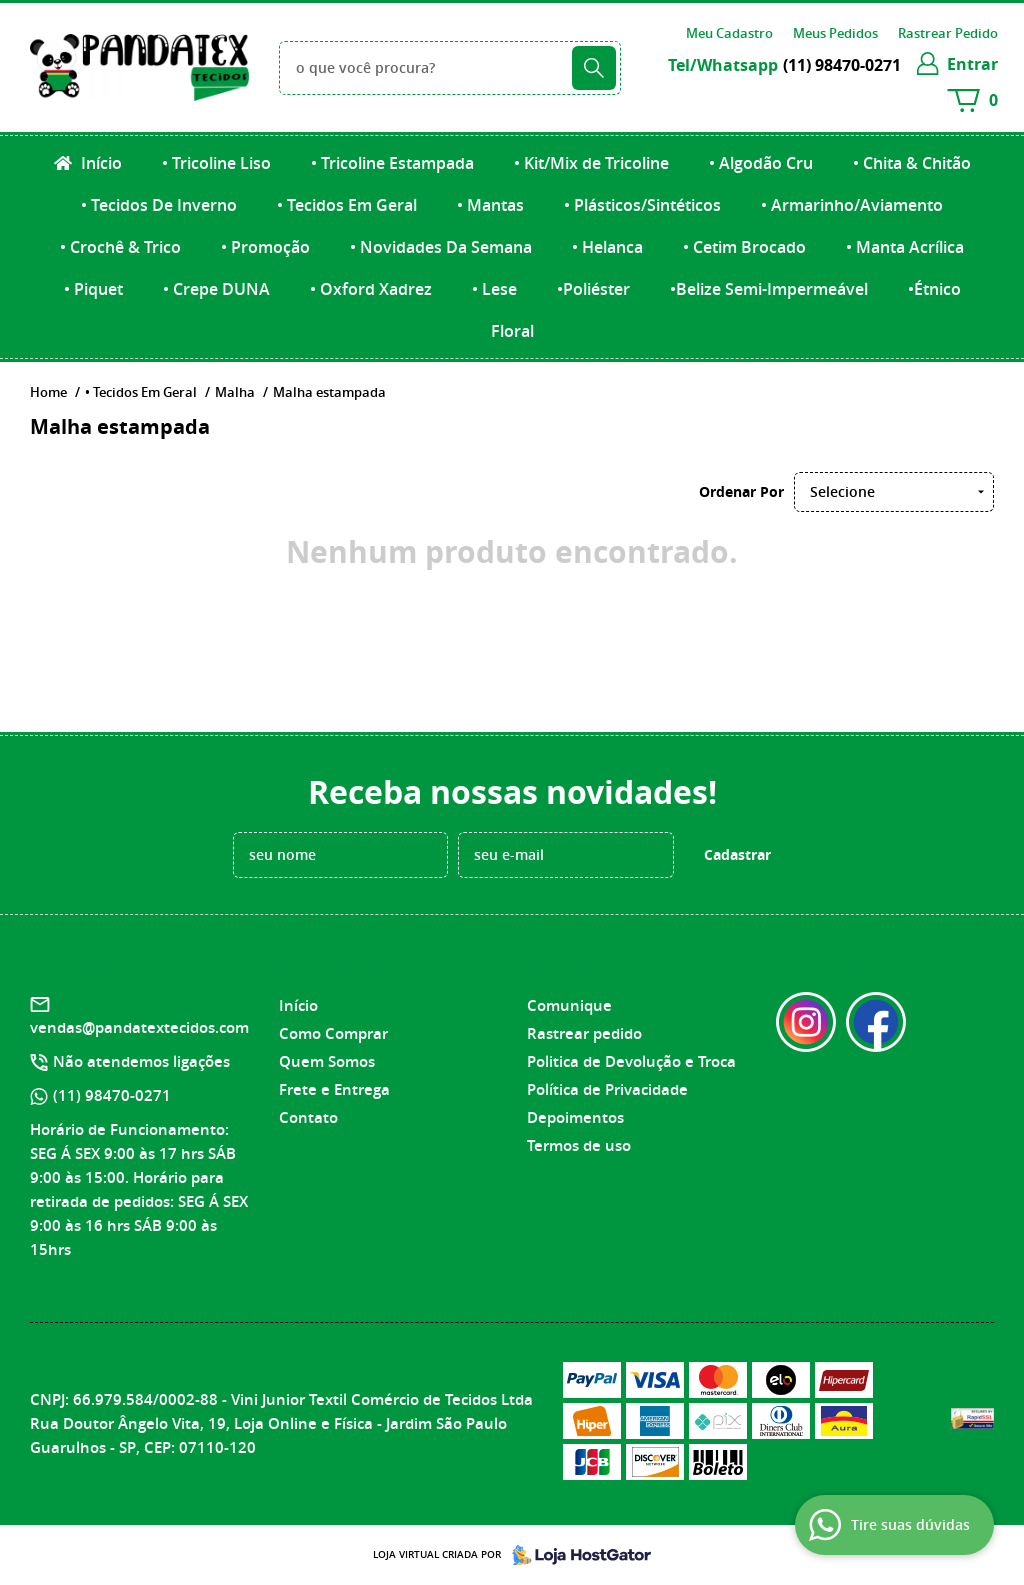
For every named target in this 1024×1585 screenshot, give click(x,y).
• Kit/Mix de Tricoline (591, 163)
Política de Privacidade (607, 1089)
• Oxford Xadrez (371, 289)
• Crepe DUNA (216, 289)
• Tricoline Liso (216, 163)
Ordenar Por (741, 491)
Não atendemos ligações (141, 1061)
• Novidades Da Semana (441, 247)
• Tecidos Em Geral (347, 205)
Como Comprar (333, 1033)
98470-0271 (842, 65)
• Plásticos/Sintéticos (642, 205)
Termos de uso (579, 1145)
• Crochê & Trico (120, 247)
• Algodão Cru (761, 163)
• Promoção (265, 247)
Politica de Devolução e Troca (631, 1061)
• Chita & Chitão (912, 163)
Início (99, 163)
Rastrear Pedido (948, 33)
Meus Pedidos (835, 33)
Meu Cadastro (729, 33)
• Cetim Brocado (744, 247)
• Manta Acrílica (905, 247)
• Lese (494, 289)
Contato (308, 1117)
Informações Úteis (599, 970)
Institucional (330, 970)
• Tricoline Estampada (392, 163)
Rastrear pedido (584, 1033)
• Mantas (490, 205)
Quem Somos (327, 1061)
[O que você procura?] (594, 68)
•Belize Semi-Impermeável (769, 289)
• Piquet (93, 289)
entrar (972, 64)
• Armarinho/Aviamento (852, 205)
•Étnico (934, 289)
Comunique (569, 1005)
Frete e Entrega (334, 1089)
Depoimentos (575, 1117)
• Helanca (607, 247)
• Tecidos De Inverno (159, 205)
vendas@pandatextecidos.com (139, 1027)
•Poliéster (593, 289)
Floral (512, 331)
